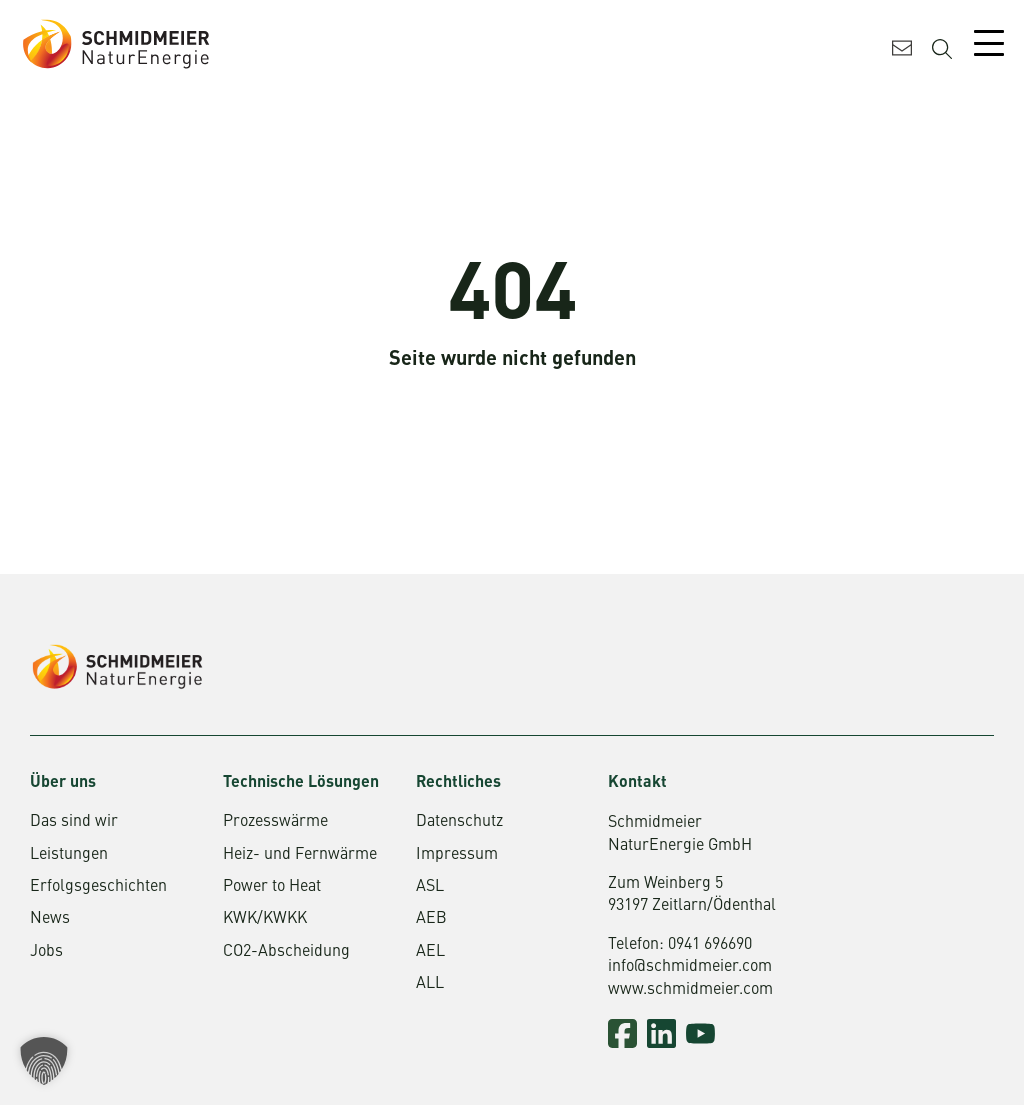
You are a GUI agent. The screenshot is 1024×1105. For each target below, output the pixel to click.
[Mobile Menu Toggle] (989, 43)
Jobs (46, 952)
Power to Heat (272, 887)
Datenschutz (459, 822)
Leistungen (69, 855)
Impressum (457, 855)
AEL (430, 952)
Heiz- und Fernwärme (300, 855)
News (50, 919)
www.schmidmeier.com (690, 990)
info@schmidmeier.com (690, 967)
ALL (430, 984)
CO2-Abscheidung (286, 952)
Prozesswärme (275, 822)
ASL (430, 887)
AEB (431, 919)
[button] (44, 1061)
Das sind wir (74, 822)
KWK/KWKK (265, 919)
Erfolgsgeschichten (98, 887)
